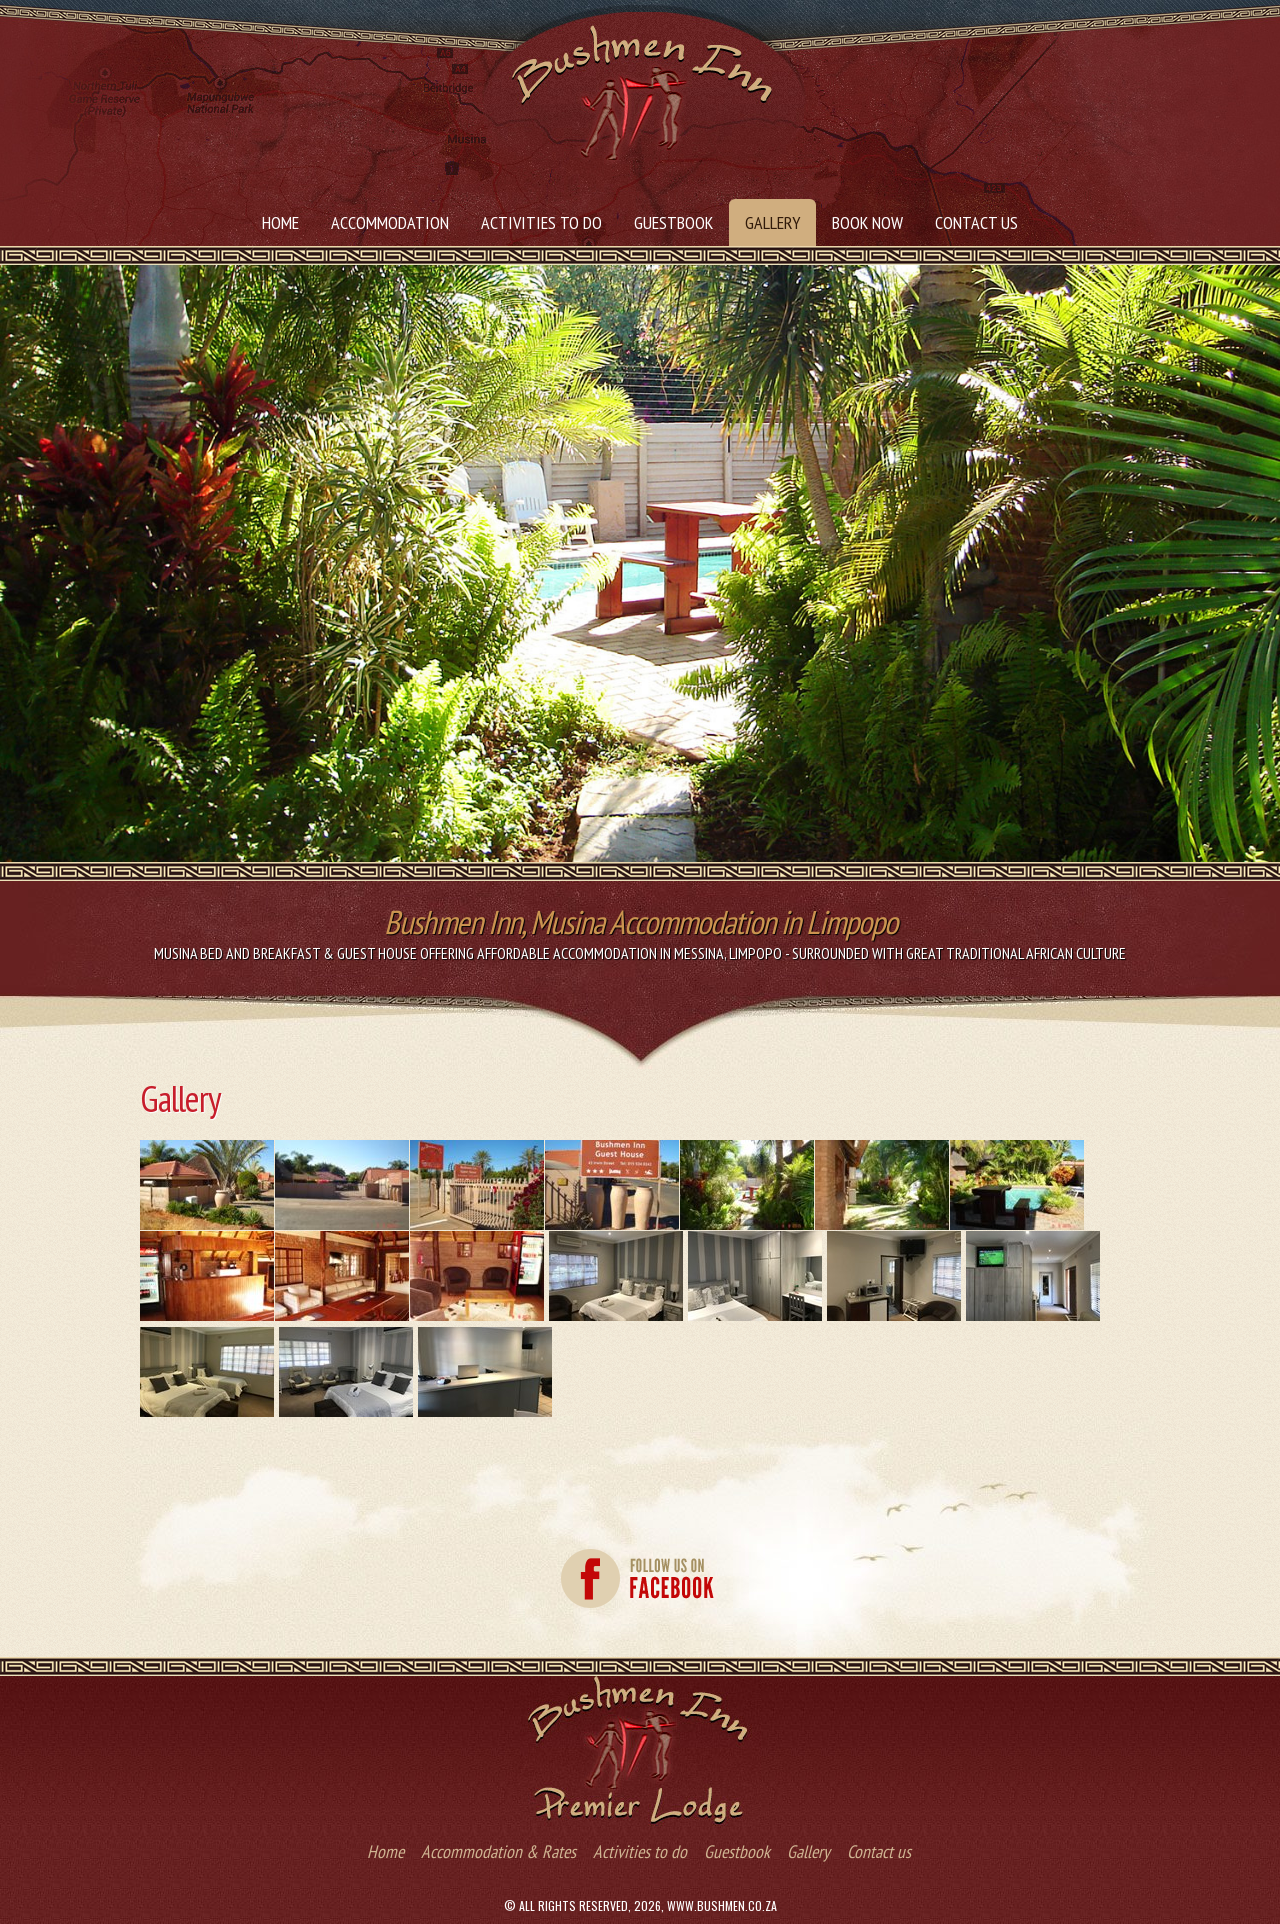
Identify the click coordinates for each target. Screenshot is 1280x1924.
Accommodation (390, 222)
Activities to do (541, 222)
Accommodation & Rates (498, 1851)
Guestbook (673, 222)
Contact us (976, 222)
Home (280, 222)
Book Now (867, 222)
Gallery (772, 222)
